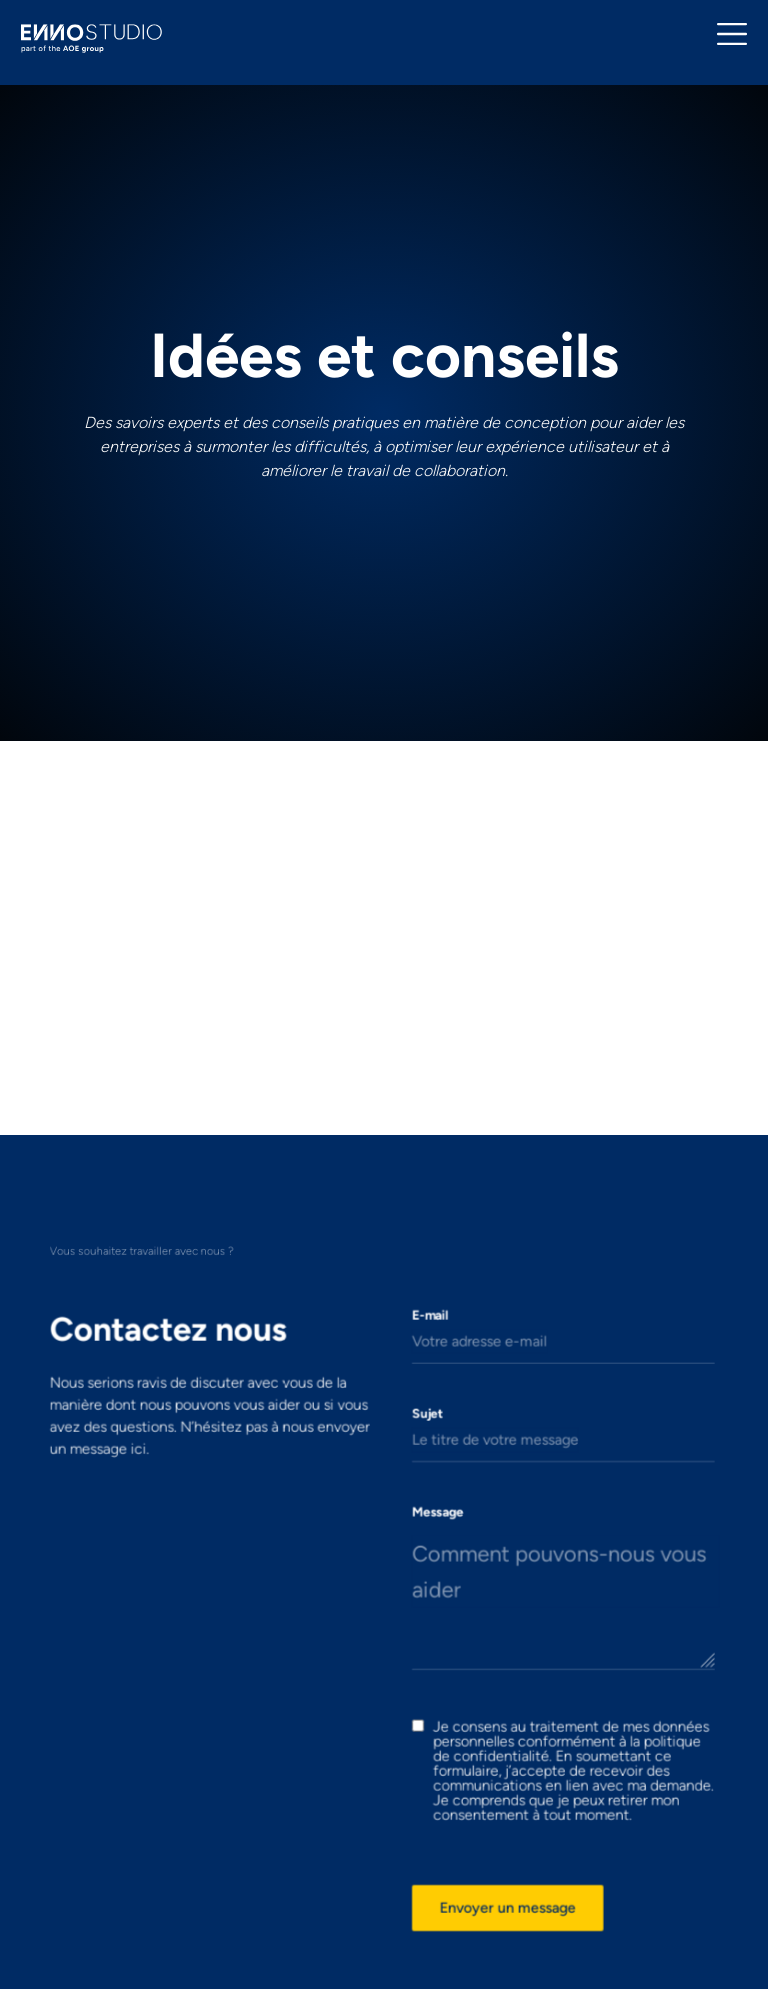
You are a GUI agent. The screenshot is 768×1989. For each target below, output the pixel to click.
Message (429, 1534)
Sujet (420, 1453)
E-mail (422, 1372)
